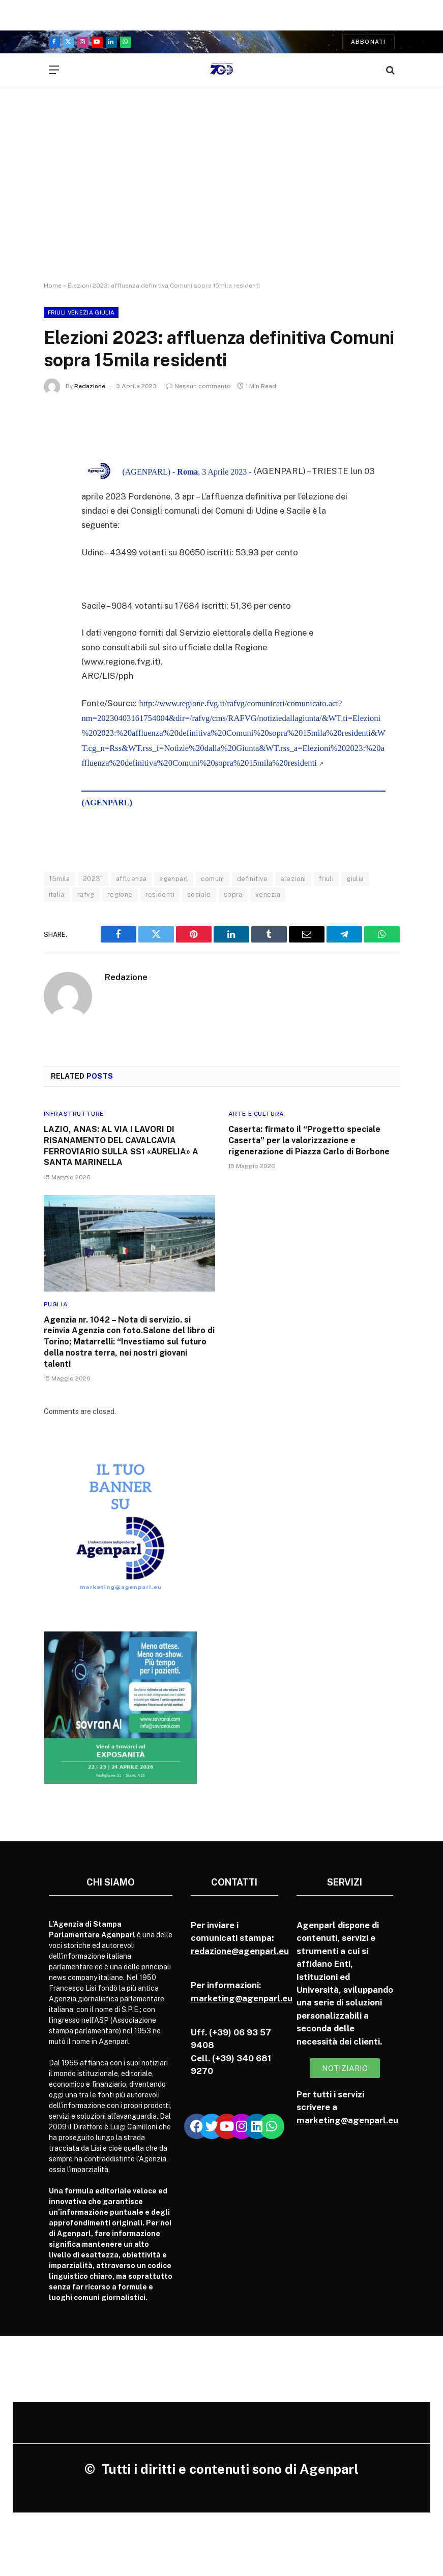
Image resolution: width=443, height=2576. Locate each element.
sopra (233, 894)
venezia (268, 894)
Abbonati (368, 42)
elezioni (293, 879)
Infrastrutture (74, 1113)
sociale (199, 894)
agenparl (173, 879)
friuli (326, 879)
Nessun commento (198, 386)
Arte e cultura (256, 1113)
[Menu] (54, 69)
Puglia (56, 1304)
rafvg (86, 894)
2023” (93, 879)
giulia (355, 879)
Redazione (89, 386)
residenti (160, 894)
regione (120, 894)
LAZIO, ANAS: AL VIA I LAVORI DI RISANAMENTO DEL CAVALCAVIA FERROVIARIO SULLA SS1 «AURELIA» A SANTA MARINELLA (121, 1145)
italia (57, 894)
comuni (212, 879)
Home (53, 285)
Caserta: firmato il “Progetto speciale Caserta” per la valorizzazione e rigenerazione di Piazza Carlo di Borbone (309, 1140)
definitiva (252, 879)
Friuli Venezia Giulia (81, 312)
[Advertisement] (221, 193)
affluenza (131, 879)
